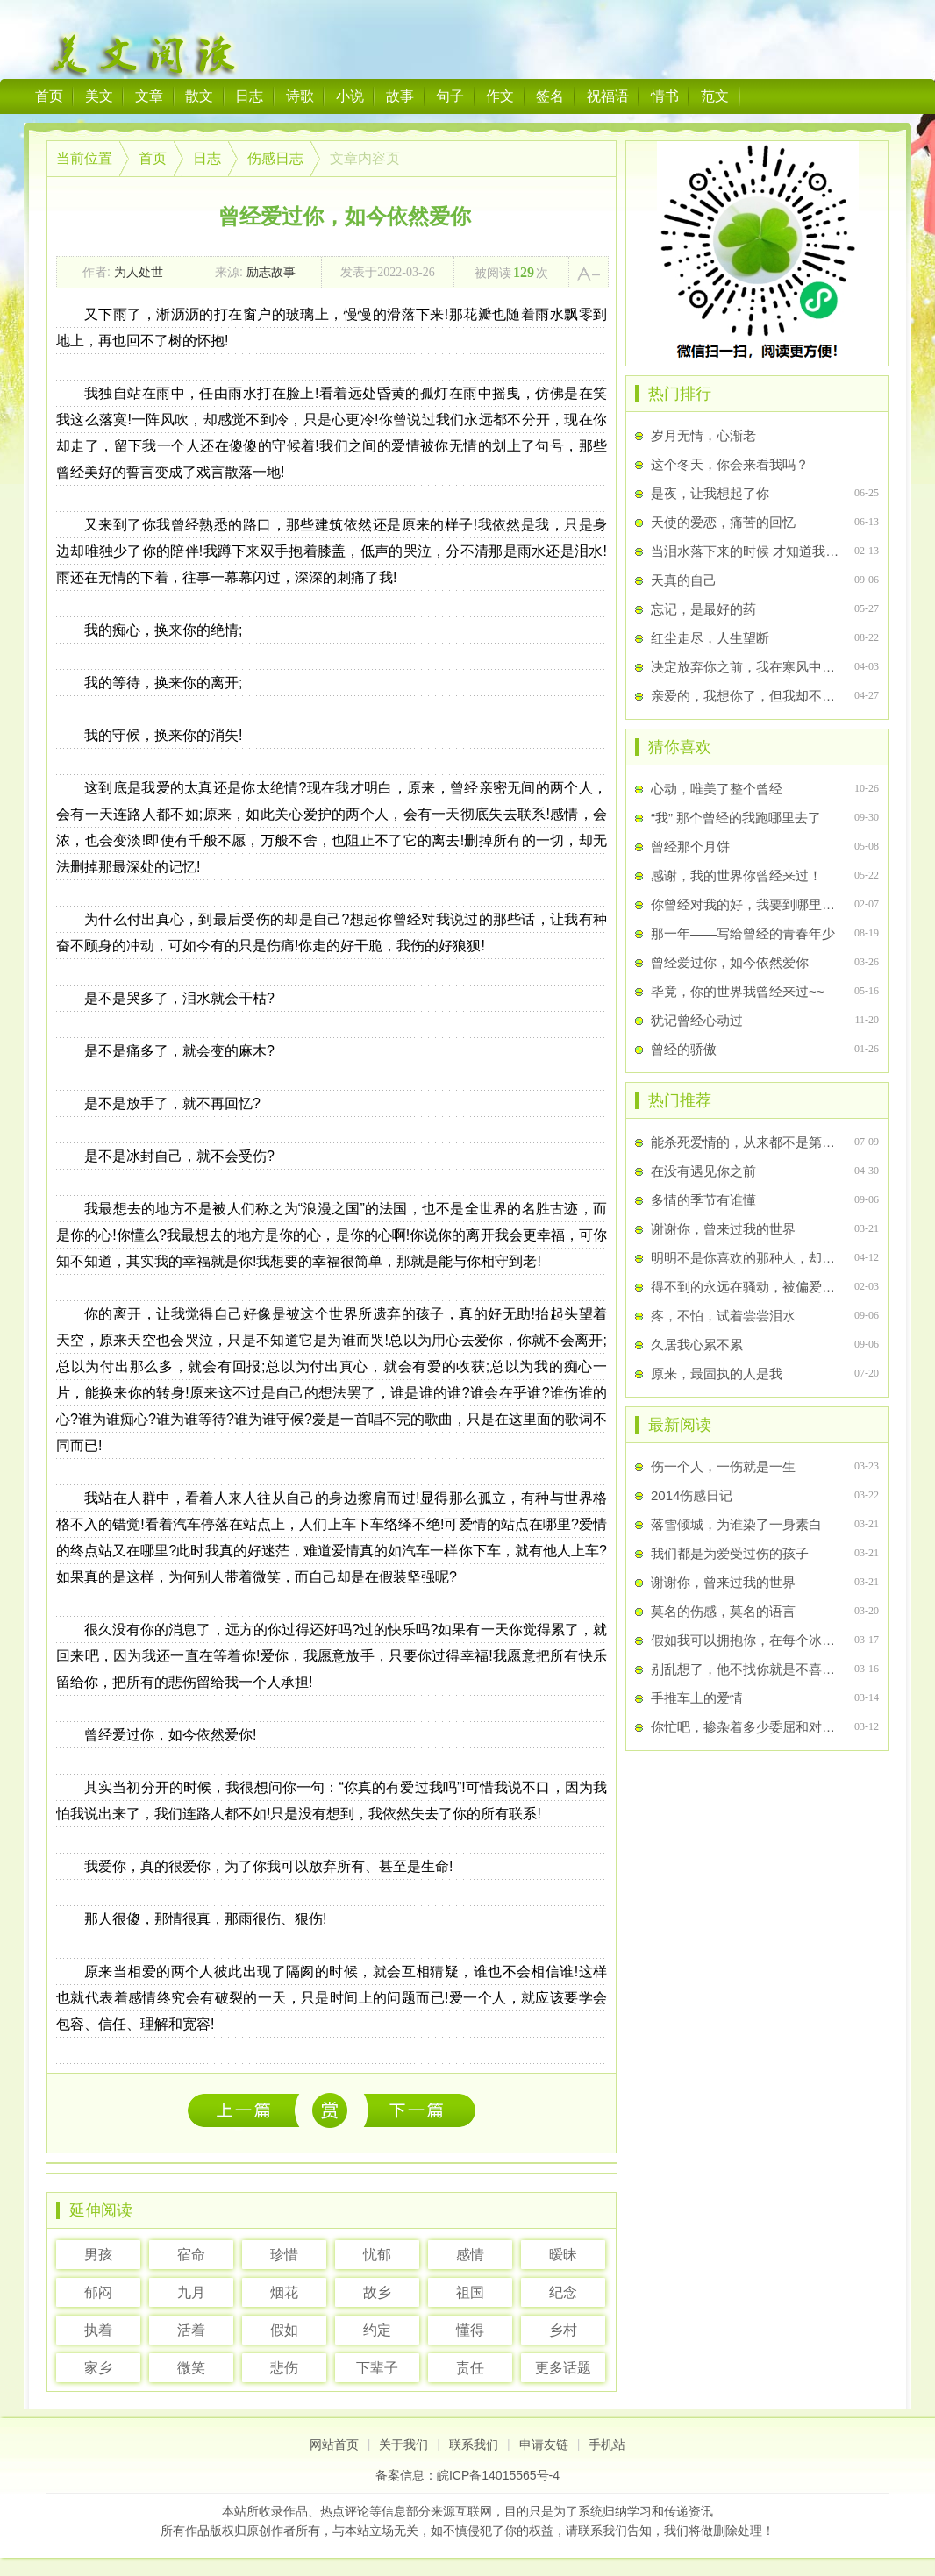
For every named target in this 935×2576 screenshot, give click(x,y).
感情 (470, 2254)
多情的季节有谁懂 (703, 1199)
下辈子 (377, 2367)
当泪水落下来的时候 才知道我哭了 (745, 551)
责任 (470, 2367)
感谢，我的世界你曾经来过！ (736, 875)
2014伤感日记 (691, 1495)
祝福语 (608, 96)
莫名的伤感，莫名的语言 (723, 1611)
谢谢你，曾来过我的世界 (723, 1228)
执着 (98, 2330)
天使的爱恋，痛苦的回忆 (723, 522)
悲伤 (284, 2367)
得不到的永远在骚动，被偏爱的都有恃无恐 (745, 1286)
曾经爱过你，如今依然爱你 (730, 962)
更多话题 (563, 2367)
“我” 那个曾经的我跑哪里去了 (736, 817)
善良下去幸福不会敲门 (419, 2110)
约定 (377, 2330)
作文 (500, 96)
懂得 (470, 2330)
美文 (99, 96)
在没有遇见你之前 (703, 1170)
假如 (284, 2330)
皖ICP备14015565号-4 (498, 2475)
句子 (450, 96)
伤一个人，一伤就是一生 (248, 2110)
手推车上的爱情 (697, 1697)
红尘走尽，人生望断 (710, 637)
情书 (665, 96)
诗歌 (300, 96)
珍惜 (284, 2254)
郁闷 (98, 2292)
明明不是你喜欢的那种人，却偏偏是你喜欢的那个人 (745, 1257)
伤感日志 (275, 158)
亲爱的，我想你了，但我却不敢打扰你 (745, 695)
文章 (149, 96)
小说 (350, 96)
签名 (550, 96)
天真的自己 (684, 580)
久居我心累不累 (697, 1344)
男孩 (98, 2254)
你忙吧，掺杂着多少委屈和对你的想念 (745, 1726)
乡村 (563, 2330)
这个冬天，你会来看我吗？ (730, 464)
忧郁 (377, 2254)
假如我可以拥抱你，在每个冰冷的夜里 (745, 1640)
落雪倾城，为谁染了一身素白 (736, 1524)
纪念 (563, 2292)
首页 (49, 96)
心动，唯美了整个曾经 (716, 788)
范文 (715, 96)
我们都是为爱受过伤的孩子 (730, 1553)
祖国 (470, 2292)
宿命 (191, 2254)
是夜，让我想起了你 (710, 493)
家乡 (98, 2367)
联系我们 (473, 2444)
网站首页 (334, 2444)
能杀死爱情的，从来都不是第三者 (745, 1142)
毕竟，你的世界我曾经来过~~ (737, 991)
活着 (191, 2330)
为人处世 (138, 272)
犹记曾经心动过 (697, 1020)
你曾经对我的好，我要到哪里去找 (745, 904)
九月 (191, 2292)
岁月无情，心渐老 (703, 435)
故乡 (377, 2292)
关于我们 (403, 2444)
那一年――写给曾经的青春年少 (743, 933)
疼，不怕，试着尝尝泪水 (723, 1315)
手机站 (607, 2444)
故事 (400, 96)
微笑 (191, 2367)
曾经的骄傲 (684, 1049)
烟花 (284, 2292)
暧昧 (563, 2254)
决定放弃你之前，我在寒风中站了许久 (745, 666)
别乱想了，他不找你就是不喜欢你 (745, 1669)
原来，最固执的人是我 (716, 1373)
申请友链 (543, 2444)
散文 (199, 96)
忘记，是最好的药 (703, 608)
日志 (249, 96)
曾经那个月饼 (690, 846)
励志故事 (271, 272)
